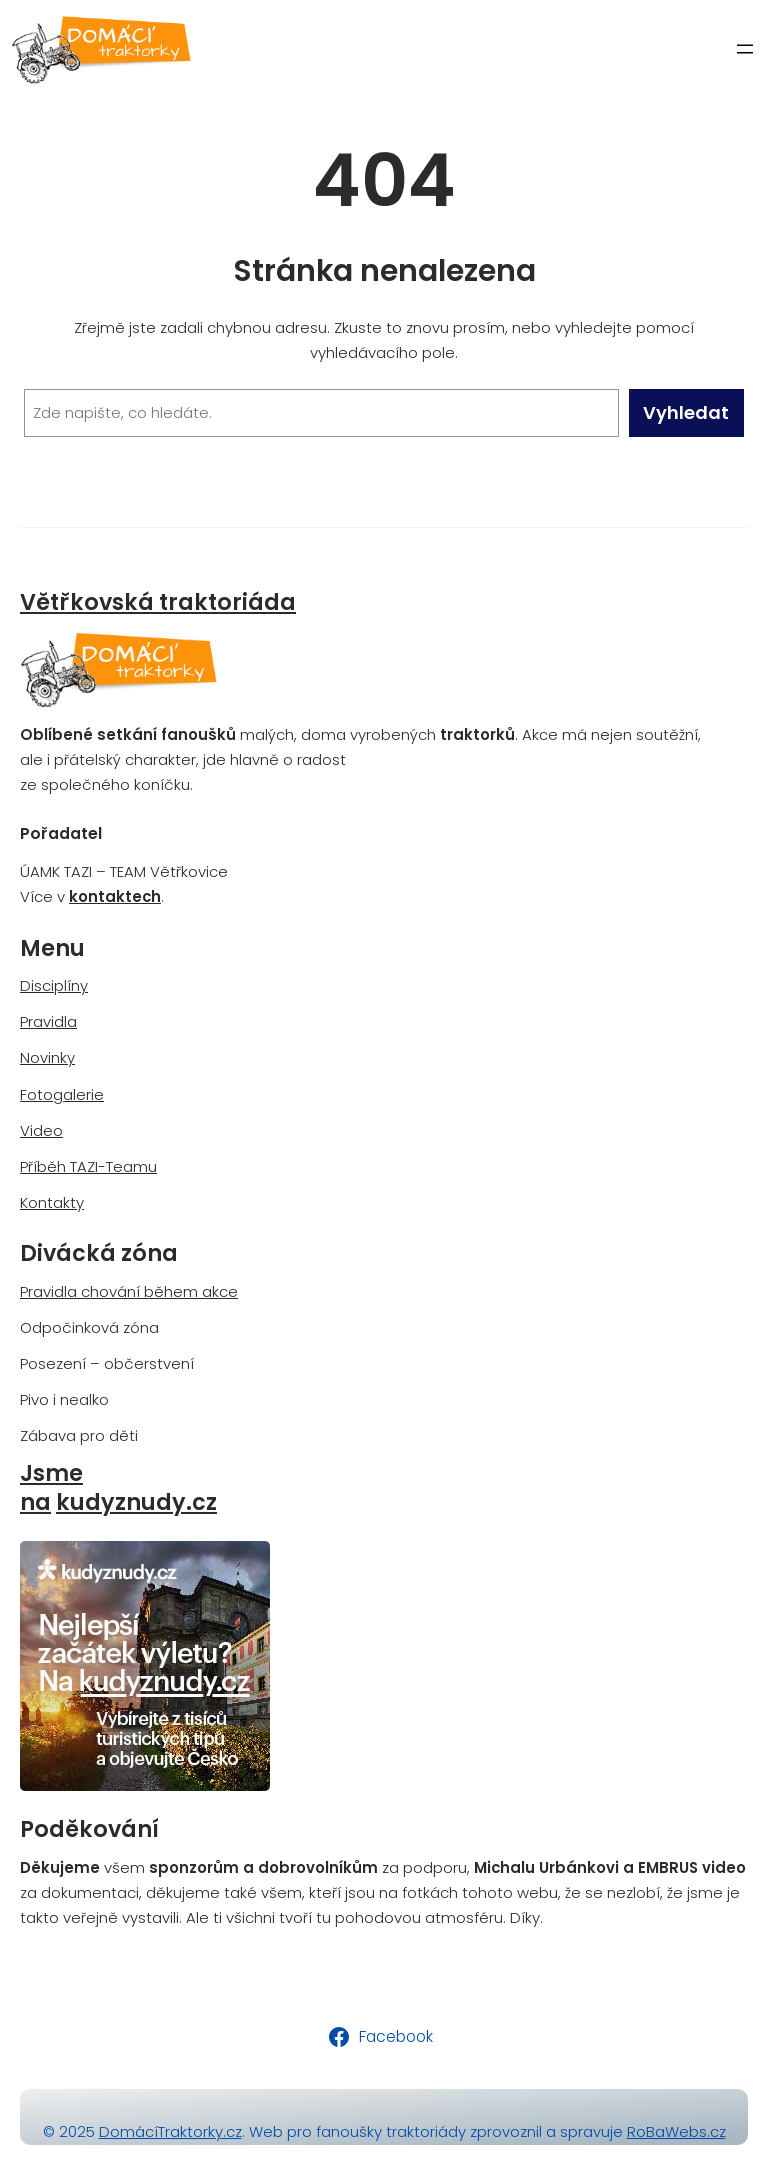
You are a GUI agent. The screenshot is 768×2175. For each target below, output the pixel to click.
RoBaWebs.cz (676, 2131)
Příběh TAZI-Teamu (88, 1166)
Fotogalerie (62, 1094)
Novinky (47, 1057)
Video (41, 1130)
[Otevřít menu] (745, 49)
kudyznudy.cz (136, 1502)
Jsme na (51, 1488)
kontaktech (115, 896)
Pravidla (48, 1021)
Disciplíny (54, 985)
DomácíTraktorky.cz (170, 2131)
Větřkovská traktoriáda (158, 602)
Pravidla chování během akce (129, 1291)
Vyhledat (686, 412)
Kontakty (52, 1202)
